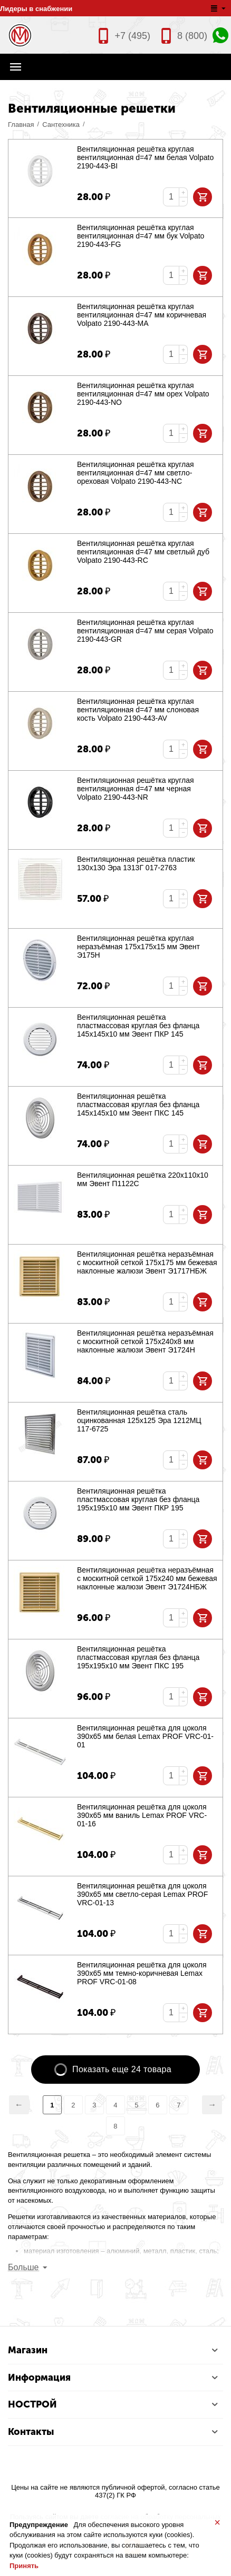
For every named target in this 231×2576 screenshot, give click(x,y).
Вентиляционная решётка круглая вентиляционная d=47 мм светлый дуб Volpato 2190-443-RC (143, 551)
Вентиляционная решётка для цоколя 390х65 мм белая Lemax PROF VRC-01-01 (145, 1736)
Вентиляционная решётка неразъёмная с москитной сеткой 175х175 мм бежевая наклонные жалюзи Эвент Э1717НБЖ (147, 1262)
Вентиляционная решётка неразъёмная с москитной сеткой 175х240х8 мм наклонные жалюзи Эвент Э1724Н (145, 1341)
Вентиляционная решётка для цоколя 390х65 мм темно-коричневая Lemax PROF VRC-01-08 (142, 1973)
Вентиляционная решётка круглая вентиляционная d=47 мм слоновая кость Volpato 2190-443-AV (138, 709)
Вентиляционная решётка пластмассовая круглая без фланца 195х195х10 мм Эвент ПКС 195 (138, 1657)
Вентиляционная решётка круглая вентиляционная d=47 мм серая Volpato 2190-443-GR (145, 630)
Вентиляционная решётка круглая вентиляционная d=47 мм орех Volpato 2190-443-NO (143, 393)
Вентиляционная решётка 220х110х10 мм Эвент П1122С (142, 1179)
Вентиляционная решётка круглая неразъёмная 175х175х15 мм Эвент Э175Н (138, 946)
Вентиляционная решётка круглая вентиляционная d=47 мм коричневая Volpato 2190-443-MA (141, 314)
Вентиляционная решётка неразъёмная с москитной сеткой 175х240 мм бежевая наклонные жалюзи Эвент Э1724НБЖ (147, 1578)
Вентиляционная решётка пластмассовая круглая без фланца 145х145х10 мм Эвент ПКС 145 (138, 1104)
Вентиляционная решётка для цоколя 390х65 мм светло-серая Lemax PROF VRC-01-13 (142, 1894)
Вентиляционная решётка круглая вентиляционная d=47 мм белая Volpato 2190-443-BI (145, 157)
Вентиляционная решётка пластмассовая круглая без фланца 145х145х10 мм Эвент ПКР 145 (138, 1025)
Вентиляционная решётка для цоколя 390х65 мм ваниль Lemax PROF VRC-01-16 (142, 1815)
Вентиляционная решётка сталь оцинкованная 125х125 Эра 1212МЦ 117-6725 (139, 1420)
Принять (23, 2566)
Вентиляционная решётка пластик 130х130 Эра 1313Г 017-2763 (136, 863)
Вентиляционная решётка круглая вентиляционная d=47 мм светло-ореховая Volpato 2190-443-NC (135, 472)
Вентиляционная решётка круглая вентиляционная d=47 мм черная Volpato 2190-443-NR (135, 788)
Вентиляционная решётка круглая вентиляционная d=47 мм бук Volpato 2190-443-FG (140, 235)
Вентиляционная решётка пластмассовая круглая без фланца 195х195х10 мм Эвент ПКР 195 (138, 1499)
